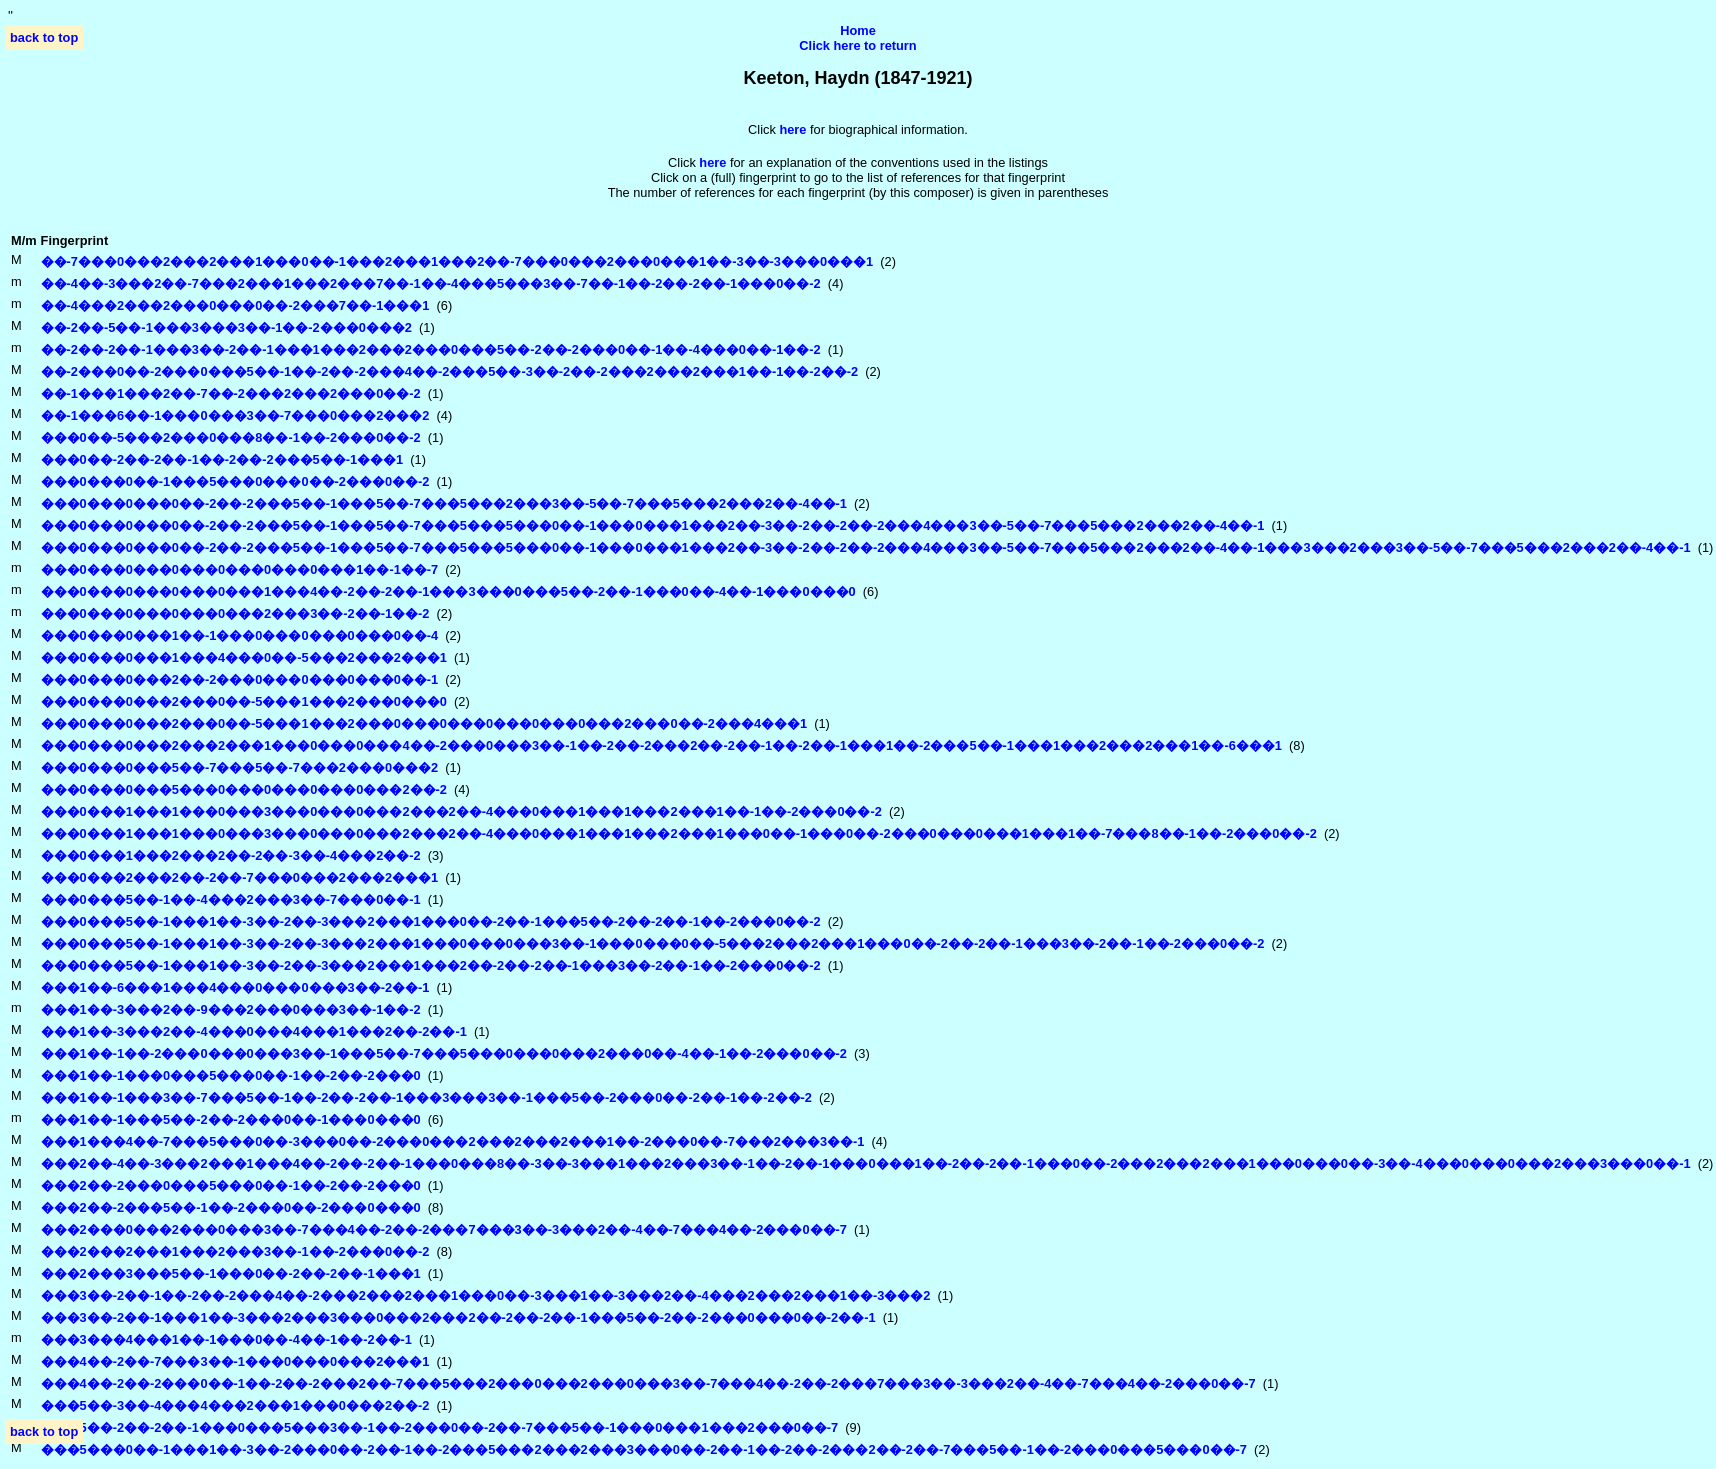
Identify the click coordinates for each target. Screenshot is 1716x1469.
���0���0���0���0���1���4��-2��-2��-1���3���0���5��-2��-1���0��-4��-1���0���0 (448, 591)
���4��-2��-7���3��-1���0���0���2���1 (235, 1361)
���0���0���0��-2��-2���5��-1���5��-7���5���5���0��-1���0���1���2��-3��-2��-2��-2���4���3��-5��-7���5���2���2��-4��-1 (653, 525)
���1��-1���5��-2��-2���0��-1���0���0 (231, 1119)
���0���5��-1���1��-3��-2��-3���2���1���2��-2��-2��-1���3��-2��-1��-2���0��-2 (431, 965)
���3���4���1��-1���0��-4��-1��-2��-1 (226, 1339)
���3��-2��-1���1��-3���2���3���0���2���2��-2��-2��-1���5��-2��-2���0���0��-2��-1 (458, 1317)
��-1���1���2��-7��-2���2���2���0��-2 (231, 393)
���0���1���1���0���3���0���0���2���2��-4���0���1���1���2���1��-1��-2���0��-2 (461, 811)
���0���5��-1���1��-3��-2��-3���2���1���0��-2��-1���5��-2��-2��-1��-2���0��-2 (431, 921)
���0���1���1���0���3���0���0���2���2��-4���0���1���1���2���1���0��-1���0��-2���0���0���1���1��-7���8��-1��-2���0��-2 (679, 833)
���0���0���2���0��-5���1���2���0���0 (244, 701)
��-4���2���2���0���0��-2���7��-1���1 (235, 305)
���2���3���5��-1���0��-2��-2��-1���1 (231, 1273)
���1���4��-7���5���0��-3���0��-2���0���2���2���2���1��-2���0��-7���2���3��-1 (453, 1141)
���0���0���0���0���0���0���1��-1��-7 (240, 569)
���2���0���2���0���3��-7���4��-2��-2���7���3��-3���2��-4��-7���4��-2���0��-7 (444, 1229)
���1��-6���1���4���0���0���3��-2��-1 (235, 987)
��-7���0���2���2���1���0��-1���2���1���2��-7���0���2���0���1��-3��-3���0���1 (457, 261)
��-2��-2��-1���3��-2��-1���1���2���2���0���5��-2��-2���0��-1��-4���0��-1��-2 (431, 349)
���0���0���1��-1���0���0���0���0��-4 (240, 635)
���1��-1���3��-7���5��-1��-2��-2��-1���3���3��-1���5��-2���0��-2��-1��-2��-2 (426, 1097)
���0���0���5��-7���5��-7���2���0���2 (240, 767)
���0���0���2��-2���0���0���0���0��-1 (240, 679)
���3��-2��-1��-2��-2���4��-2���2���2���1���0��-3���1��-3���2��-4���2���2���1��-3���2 (486, 1295)
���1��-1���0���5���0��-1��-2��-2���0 (231, 1075)
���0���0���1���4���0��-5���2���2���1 (244, 657)
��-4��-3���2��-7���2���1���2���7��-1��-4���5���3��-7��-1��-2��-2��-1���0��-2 (431, 283)
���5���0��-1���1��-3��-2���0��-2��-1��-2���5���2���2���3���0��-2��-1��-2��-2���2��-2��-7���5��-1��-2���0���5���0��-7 (644, 1449)
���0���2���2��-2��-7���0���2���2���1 (240, 877)
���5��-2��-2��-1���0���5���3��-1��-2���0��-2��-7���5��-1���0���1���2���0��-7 (440, 1427)
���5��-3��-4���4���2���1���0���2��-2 (235, 1405)
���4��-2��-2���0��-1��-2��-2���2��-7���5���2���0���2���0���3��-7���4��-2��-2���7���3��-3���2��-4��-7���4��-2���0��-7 (648, 1383)
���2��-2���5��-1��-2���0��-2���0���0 (231, 1207)
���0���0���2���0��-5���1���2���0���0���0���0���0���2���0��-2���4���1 (424, 723)
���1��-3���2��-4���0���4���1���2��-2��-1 (254, 1031)
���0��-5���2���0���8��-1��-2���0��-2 (231, 437)
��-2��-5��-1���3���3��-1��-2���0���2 (226, 327)
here (712, 162)
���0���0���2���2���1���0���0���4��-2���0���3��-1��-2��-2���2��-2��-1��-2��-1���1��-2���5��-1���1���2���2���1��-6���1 (661, 745)
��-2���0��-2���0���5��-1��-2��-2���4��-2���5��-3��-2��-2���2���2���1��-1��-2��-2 (449, 371)
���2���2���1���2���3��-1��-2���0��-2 (235, 1251)
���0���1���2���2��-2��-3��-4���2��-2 (231, 855)
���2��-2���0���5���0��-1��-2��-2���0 (231, 1185)
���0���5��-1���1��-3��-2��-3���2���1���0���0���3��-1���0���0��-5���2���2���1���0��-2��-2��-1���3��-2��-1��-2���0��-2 (653, 943)
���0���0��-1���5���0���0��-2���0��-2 (235, 481)
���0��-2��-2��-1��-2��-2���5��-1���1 (222, 459)
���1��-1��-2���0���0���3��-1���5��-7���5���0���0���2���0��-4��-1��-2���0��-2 (444, 1053)
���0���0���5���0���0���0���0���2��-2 (244, 789)
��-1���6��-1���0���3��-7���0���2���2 (235, 415)
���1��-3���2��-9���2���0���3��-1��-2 (231, 1009)
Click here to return (857, 45)
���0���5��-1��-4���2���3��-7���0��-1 (231, 899)
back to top (44, 37)
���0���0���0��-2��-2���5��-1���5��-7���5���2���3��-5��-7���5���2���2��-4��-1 (444, 503)
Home (858, 30)
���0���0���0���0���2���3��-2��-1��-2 (235, 613)
